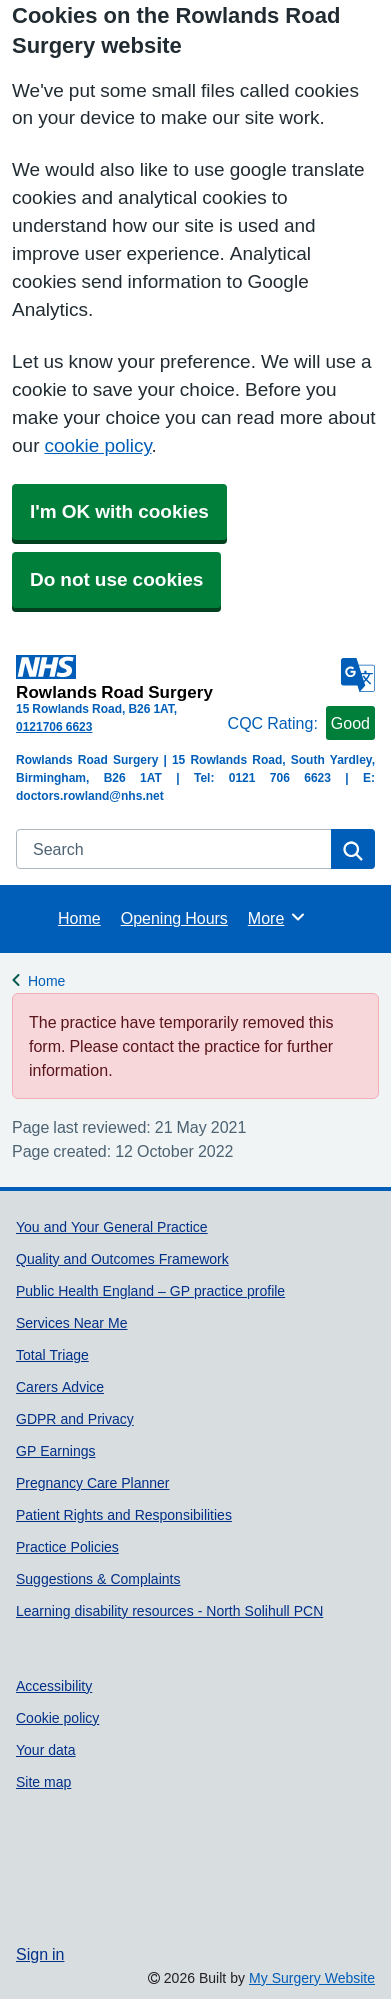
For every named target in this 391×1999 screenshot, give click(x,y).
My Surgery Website (312, 1978)
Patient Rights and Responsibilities (124, 1515)
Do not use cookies (116, 579)
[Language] (358, 675)
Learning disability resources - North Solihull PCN (169, 1611)
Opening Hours (174, 918)
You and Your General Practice (112, 1227)
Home (79, 918)
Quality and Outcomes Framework (122, 1259)
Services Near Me (71, 1323)
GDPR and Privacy (75, 1419)
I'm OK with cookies (119, 511)
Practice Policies (67, 1547)
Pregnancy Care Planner (93, 1483)
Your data (46, 1750)
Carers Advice (60, 1387)
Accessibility (54, 1686)
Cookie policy (57, 1718)
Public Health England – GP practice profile (150, 1291)
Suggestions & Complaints (98, 1579)
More (277, 917)
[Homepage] (118, 677)
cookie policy (97, 445)
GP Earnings (55, 1451)
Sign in (40, 1954)
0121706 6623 (54, 727)
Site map (43, 1782)
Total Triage (52, 1355)
